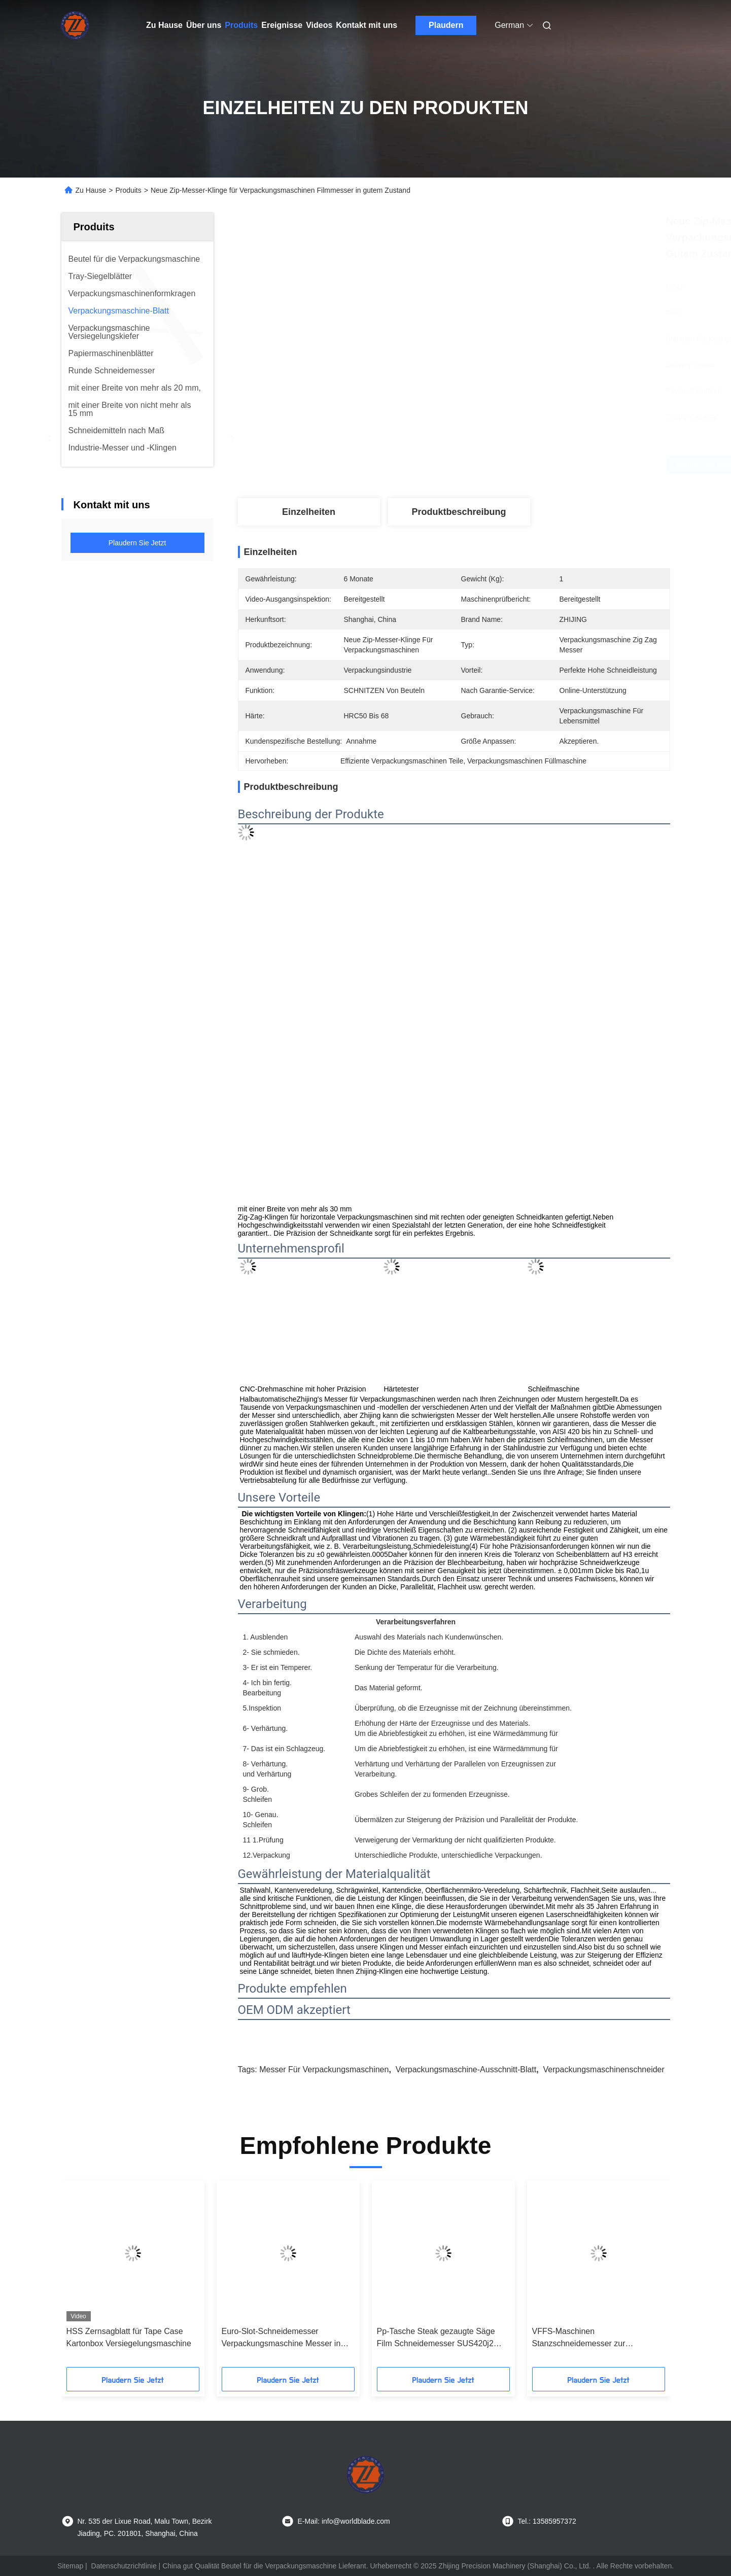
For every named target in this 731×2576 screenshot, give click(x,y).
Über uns (203, 25)
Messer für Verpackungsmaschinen (324, 2069)
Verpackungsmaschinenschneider (604, 2069)
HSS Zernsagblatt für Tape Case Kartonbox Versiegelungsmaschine (128, 2337)
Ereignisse (281, 25)
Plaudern (446, 25)
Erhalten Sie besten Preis (510, 465)
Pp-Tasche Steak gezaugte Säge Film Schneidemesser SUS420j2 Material (436, 2338)
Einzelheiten (308, 512)
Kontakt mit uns (366, 25)
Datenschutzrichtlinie (124, 2566)
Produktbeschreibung (458, 512)
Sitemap (70, 2566)
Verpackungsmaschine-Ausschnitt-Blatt (466, 2069)
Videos (319, 25)
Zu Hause (164, 25)
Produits (241, 25)
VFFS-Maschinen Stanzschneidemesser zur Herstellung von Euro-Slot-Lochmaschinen (580, 2338)
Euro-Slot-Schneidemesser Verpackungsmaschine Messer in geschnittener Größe (281, 2338)
